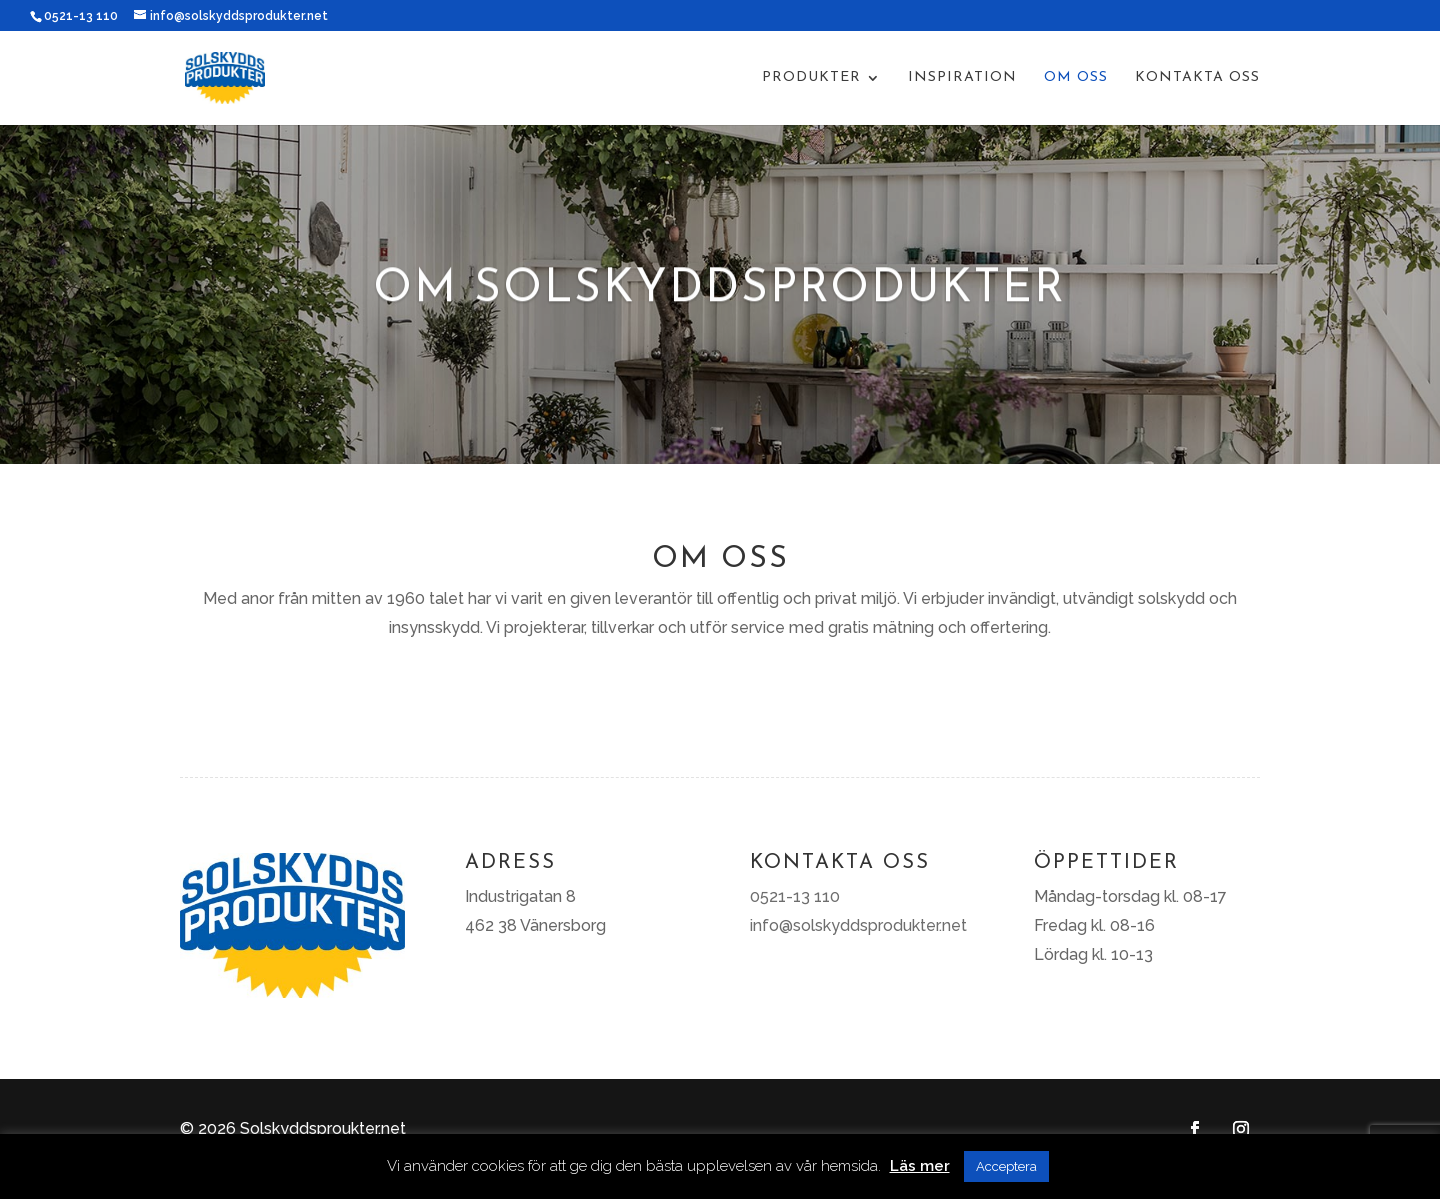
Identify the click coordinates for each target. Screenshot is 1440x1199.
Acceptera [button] (1006, 1166)
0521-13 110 (81, 16)
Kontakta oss (1197, 78)
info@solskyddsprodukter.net (858, 925)
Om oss (1076, 78)
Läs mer (920, 1166)
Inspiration (962, 78)
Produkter (811, 78)
